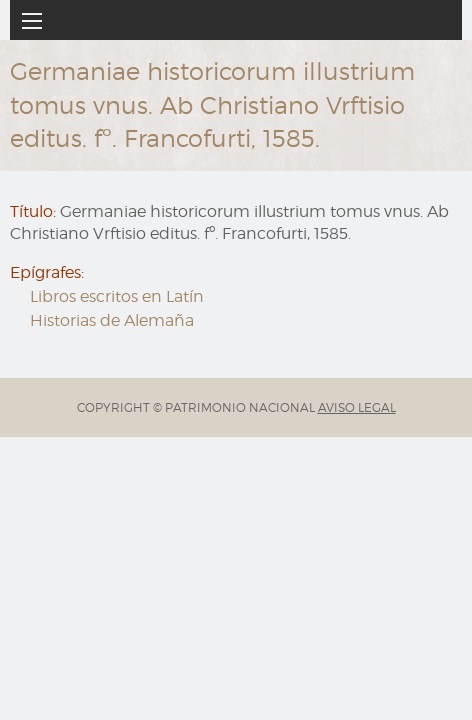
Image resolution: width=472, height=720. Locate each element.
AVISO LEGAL (357, 407)
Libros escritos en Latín (117, 296)
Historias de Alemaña (112, 320)
